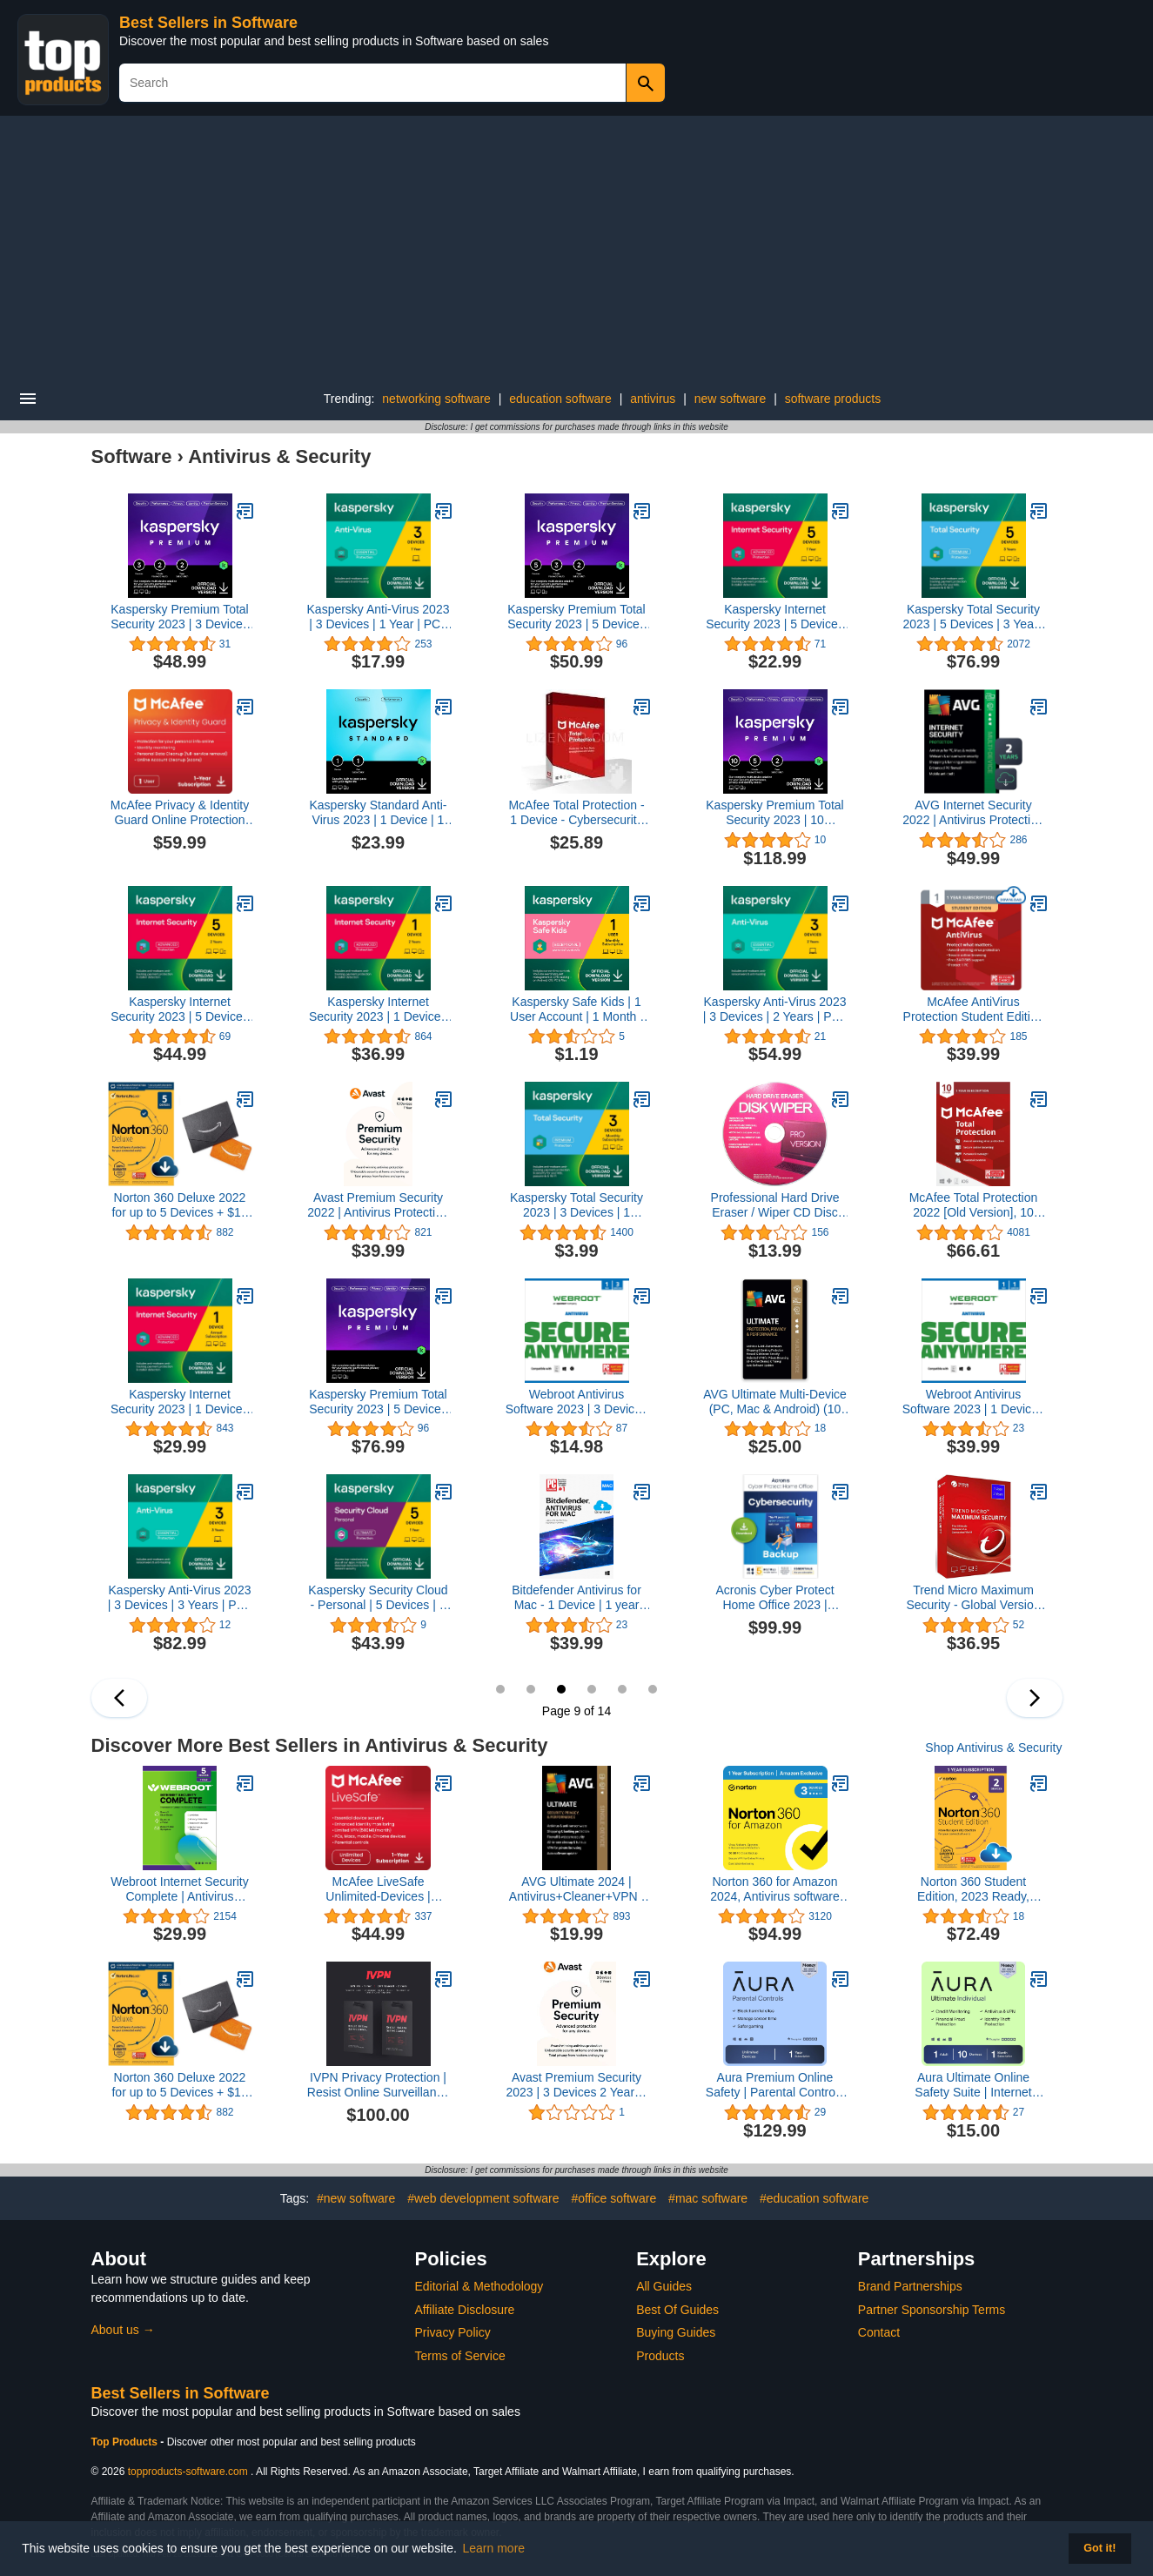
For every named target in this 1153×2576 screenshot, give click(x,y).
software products (833, 399)
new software (730, 399)
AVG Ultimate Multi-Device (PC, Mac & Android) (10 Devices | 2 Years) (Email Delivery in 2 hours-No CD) (775, 1402)
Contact (879, 2332)
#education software (814, 2198)
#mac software (707, 2198)
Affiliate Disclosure (465, 2310)
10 (592, 1689)
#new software (356, 2198)
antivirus (652, 399)
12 (653, 1689)
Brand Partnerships (910, 2286)
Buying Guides (675, 2332)
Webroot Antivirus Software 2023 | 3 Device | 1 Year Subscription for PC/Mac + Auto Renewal (577, 1402)
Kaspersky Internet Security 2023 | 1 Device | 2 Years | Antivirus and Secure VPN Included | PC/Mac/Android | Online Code (378, 1009)
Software (131, 456)
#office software (613, 2198)
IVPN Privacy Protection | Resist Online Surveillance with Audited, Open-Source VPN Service (378, 2085)
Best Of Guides (677, 2310)
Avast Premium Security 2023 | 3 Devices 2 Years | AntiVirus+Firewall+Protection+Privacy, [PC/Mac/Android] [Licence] (577, 2085)
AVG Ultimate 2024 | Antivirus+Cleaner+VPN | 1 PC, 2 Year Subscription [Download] (577, 1889)
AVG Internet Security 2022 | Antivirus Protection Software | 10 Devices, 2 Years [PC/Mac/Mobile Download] (972, 813)
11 (622, 1689)
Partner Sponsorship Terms (931, 2310)
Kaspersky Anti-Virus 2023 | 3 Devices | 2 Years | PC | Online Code (775, 1009)
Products (660, 2356)
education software (560, 399)
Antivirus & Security (279, 456)
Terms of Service (460, 2356)
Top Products (126, 2442)
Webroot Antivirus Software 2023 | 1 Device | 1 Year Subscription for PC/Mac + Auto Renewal (973, 1402)
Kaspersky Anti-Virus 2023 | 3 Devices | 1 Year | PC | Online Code (378, 617)
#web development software (483, 2198)
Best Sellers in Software (208, 22)
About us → (123, 2330)
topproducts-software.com (188, 2471)
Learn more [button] (494, 2548)
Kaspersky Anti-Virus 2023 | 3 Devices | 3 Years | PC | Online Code (180, 1598)
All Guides (664, 2286)
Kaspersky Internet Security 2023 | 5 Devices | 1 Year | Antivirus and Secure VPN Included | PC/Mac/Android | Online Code (775, 617)
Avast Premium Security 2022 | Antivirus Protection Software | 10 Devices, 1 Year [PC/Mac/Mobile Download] (377, 1205)
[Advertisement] (577, 246)
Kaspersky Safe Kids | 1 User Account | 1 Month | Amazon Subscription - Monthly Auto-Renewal (576, 1009)
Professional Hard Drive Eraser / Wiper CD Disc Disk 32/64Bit (775, 1205)
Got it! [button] (1099, 2548)
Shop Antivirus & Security (993, 1747)
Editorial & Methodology (479, 2286)
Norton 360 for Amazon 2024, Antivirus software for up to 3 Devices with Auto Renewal (775, 1889)
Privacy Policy (453, 2332)
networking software (436, 399)
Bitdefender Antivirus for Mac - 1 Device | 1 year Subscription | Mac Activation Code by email (576, 1598)
